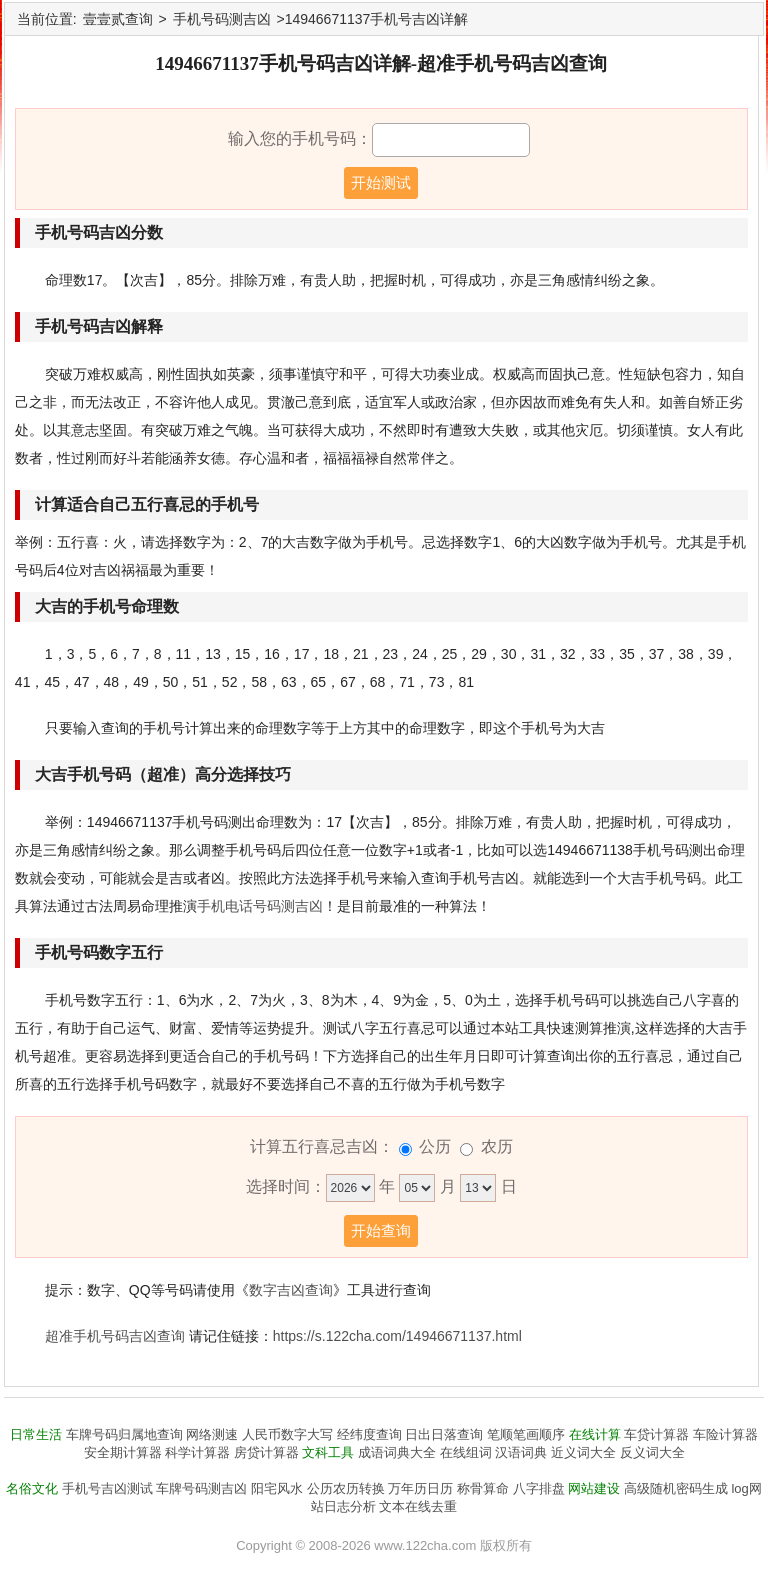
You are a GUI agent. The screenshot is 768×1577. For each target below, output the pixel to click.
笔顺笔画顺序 (526, 1434)
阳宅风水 (277, 1488)
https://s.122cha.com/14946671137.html (397, 1336)
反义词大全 (652, 1452)
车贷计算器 (656, 1434)
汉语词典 (521, 1452)
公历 (435, 1146)
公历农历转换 (346, 1488)
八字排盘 (539, 1488)
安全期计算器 (123, 1452)
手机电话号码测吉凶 (260, 906)
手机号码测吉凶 (222, 19)
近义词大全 (583, 1452)
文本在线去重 (418, 1506)
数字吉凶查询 (291, 1290)
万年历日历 (420, 1488)
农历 (497, 1146)
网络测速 (212, 1434)
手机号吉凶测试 (107, 1488)
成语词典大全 (397, 1452)
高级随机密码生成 (676, 1488)
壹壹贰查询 (118, 19)
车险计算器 (725, 1434)
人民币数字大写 (287, 1434)
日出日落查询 (444, 1434)
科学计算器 (197, 1452)
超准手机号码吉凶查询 (115, 1336)
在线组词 (466, 1452)
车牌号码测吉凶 (201, 1488)
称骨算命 (483, 1488)
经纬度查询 (369, 1434)
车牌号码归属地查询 (124, 1434)
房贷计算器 (266, 1452)
